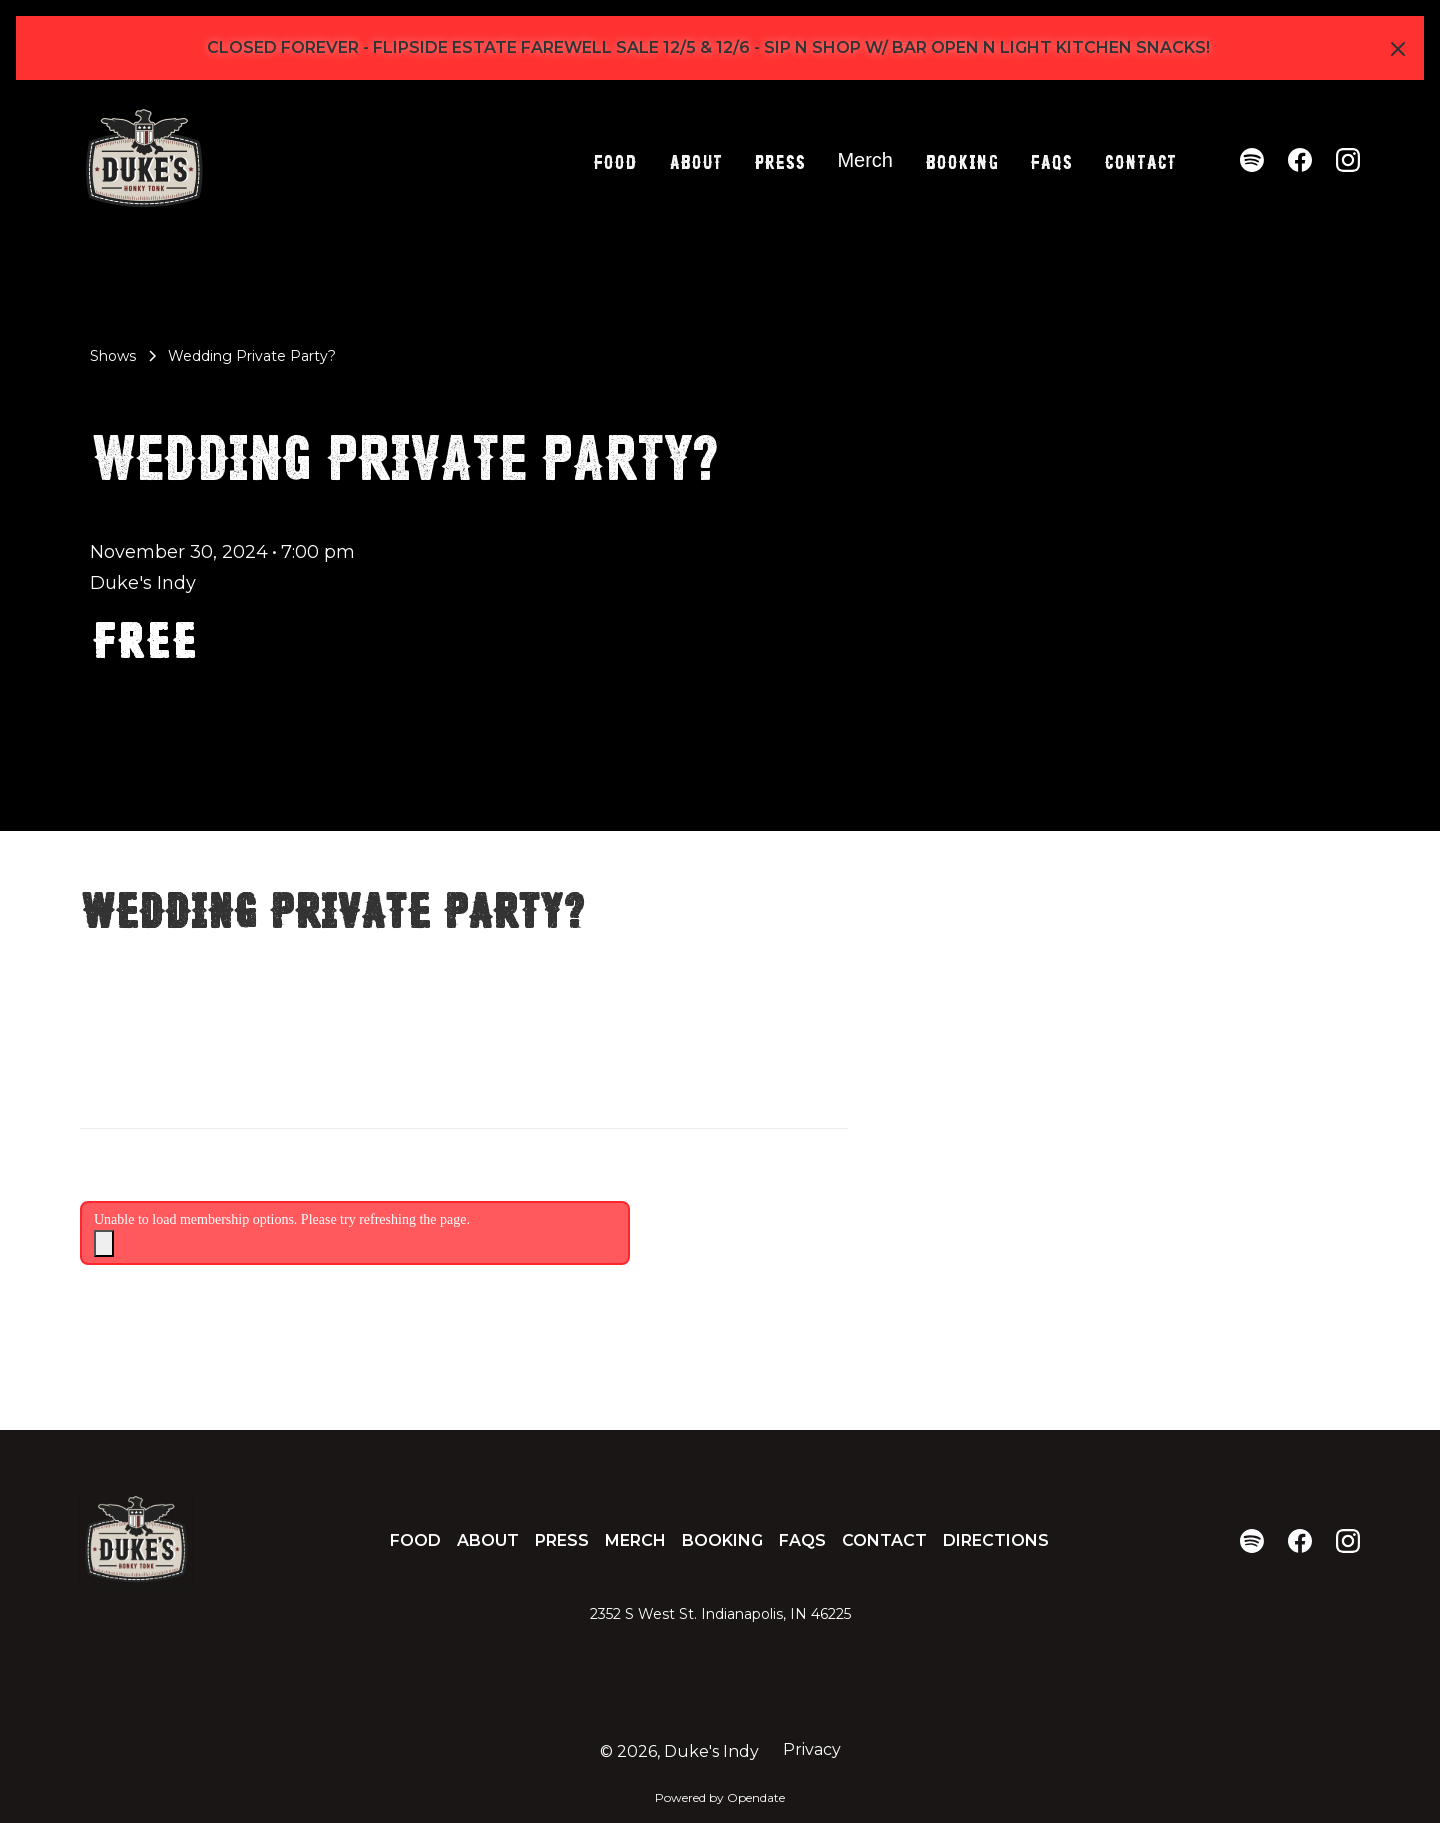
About (695, 160)
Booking (961, 160)
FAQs (1051, 160)
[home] (144, 160)
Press (779, 160)
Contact (1140, 160)
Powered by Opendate (720, 1797)
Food (615, 160)
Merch (865, 160)
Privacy (812, 1749)
